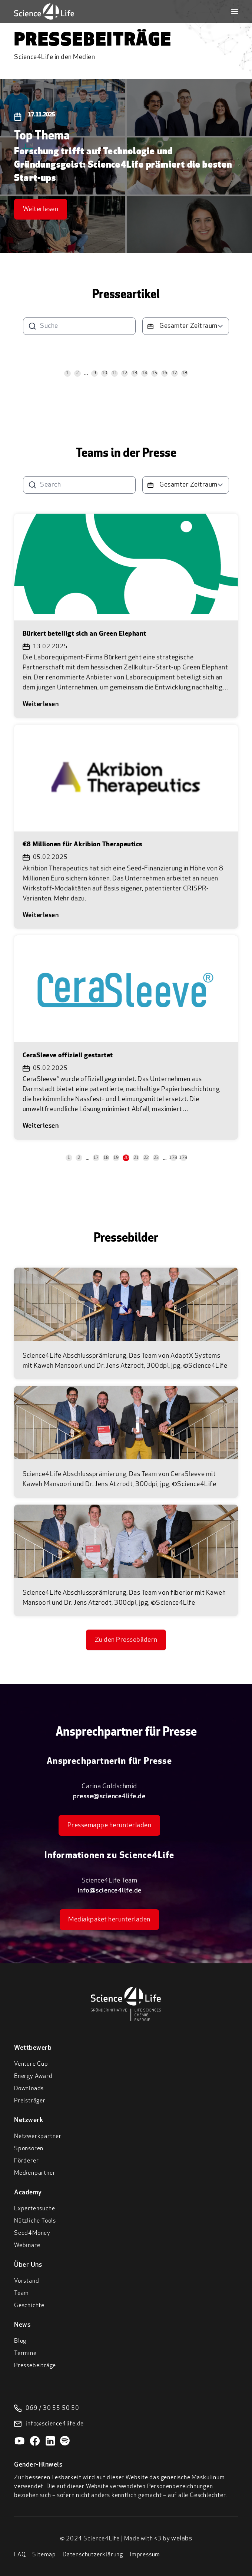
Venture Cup (31, 2064)
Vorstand (26, 2281)
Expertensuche (34, 2209)
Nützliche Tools (35, 2221)
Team (21, 2293)
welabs (181, 2538)
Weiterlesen (41, 209)
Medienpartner (34, 2173)
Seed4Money (32, 2233)
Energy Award (33, 2076)
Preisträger (30, 2101)
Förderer (26, 2161)
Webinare (27, 2246)
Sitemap (44, 2555)
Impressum (145, 2555)
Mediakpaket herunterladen (109, 1919)
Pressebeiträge (35, 2366)
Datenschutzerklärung (93, 2555)
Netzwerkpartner (38, 2136)
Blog (20, 2341)
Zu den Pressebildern (126, 1640)
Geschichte (29, 2306)
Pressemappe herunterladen (109, 1825)
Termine (25, 2353)
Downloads (29, 2089)
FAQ (20, 2555)
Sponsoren (28, 2149)
